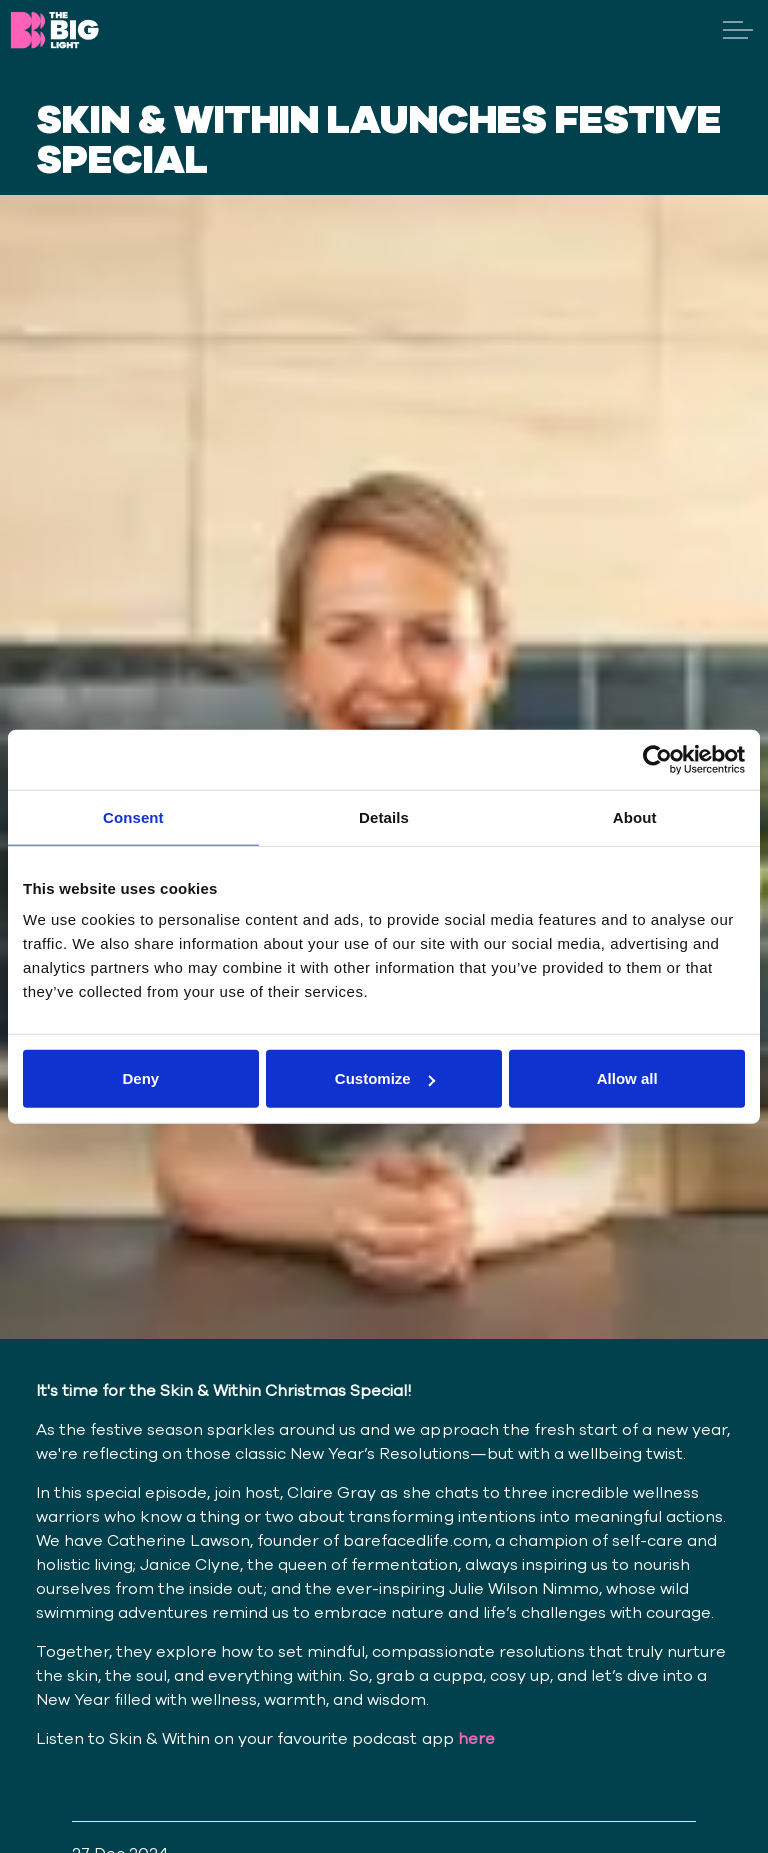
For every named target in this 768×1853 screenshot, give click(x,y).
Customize (385, 1078)
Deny (140, 1078)
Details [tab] (384, 816)
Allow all (627, 1078)
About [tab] (635, 816)
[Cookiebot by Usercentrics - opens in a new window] (657, 759)
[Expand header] (738, 30)
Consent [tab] (133, 816)
